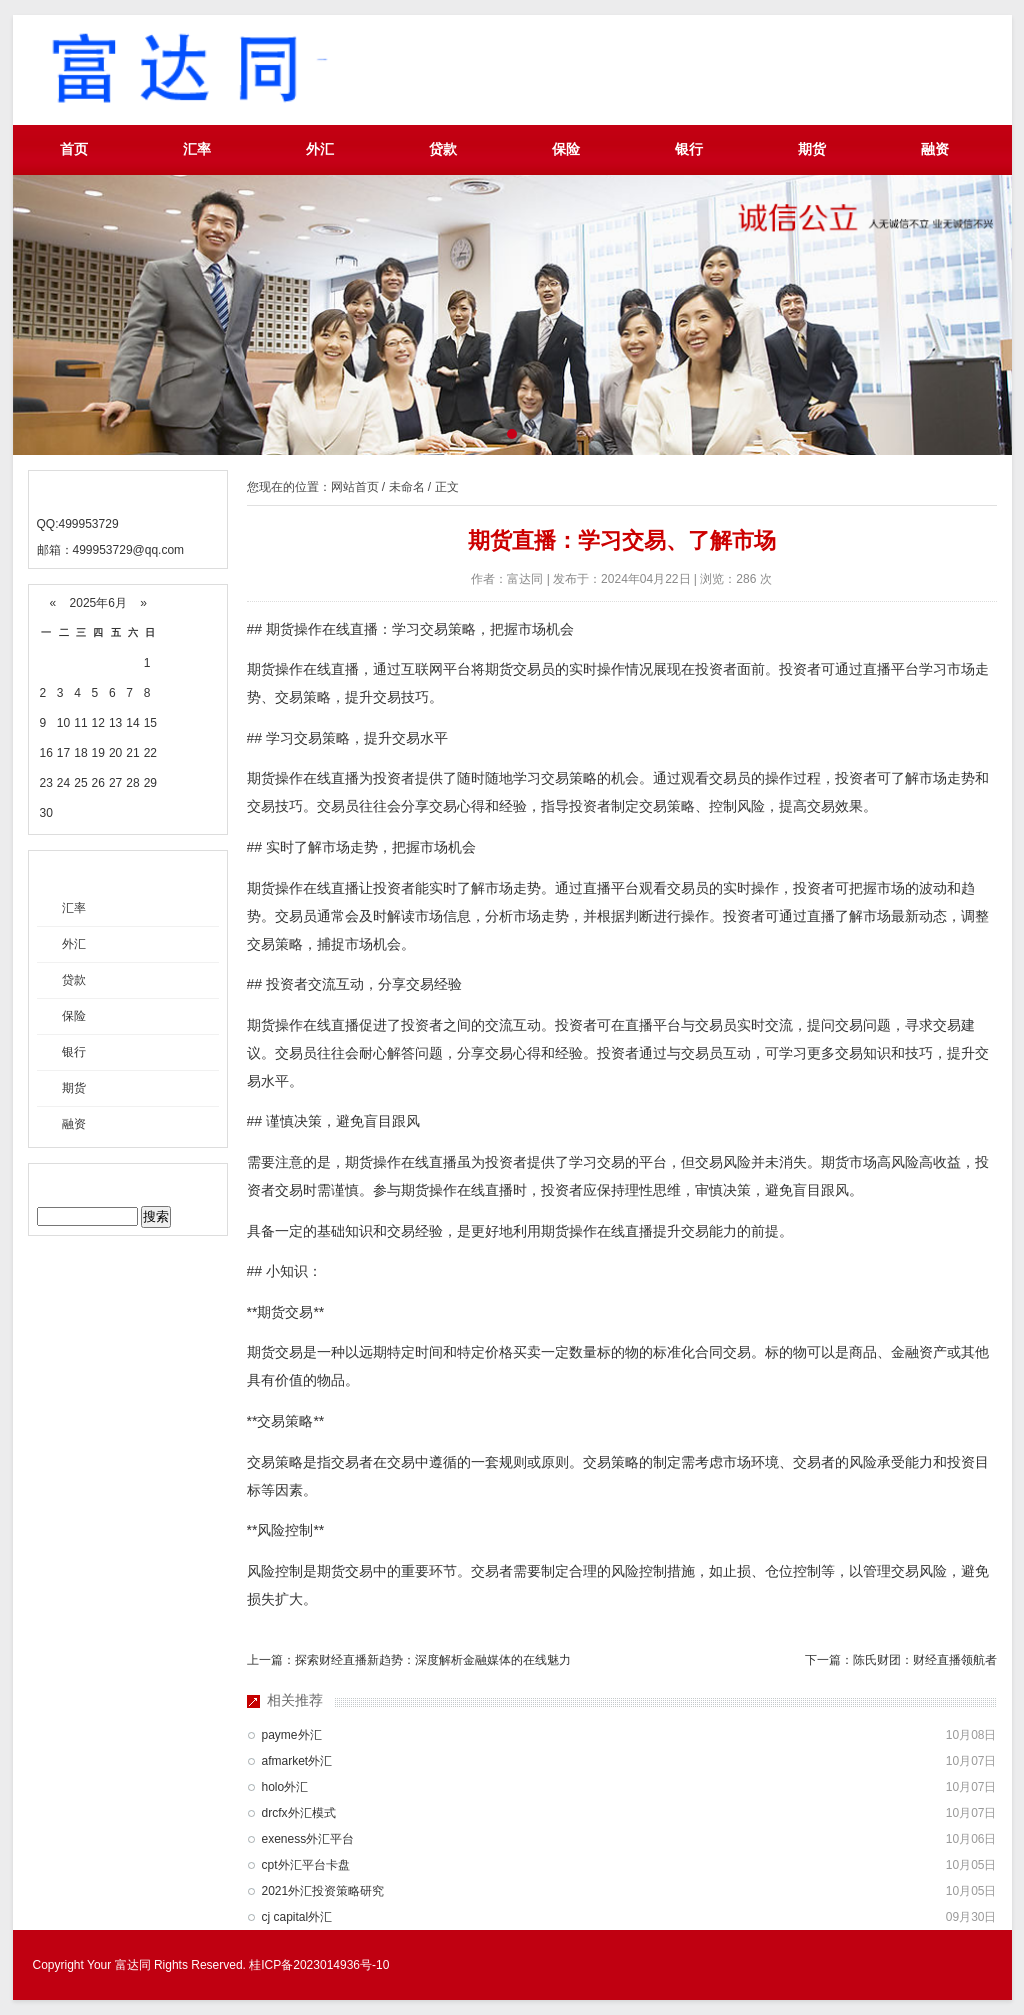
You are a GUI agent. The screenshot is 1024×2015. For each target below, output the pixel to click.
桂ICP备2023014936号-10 (319, 1965)
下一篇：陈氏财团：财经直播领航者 (901, 1660)
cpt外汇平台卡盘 (306, 1865)
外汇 (320, 149)
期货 (812, 149)
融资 (935, 149)
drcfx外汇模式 (299, 1813)
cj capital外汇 (297, 1917)
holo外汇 (285, 1787)
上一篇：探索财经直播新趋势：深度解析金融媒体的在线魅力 (409, 1660)
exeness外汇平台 (308, 1839)
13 (115, 723)
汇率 (197, 149)
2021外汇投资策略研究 (323, 1891)
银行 (689, 149)
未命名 (407, 487)
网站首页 (355, 487)
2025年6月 (98, 603)
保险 (566, 149)
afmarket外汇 (297, 1761)
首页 (74, 149)
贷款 (443, 149)
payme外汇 (292, 1735)
